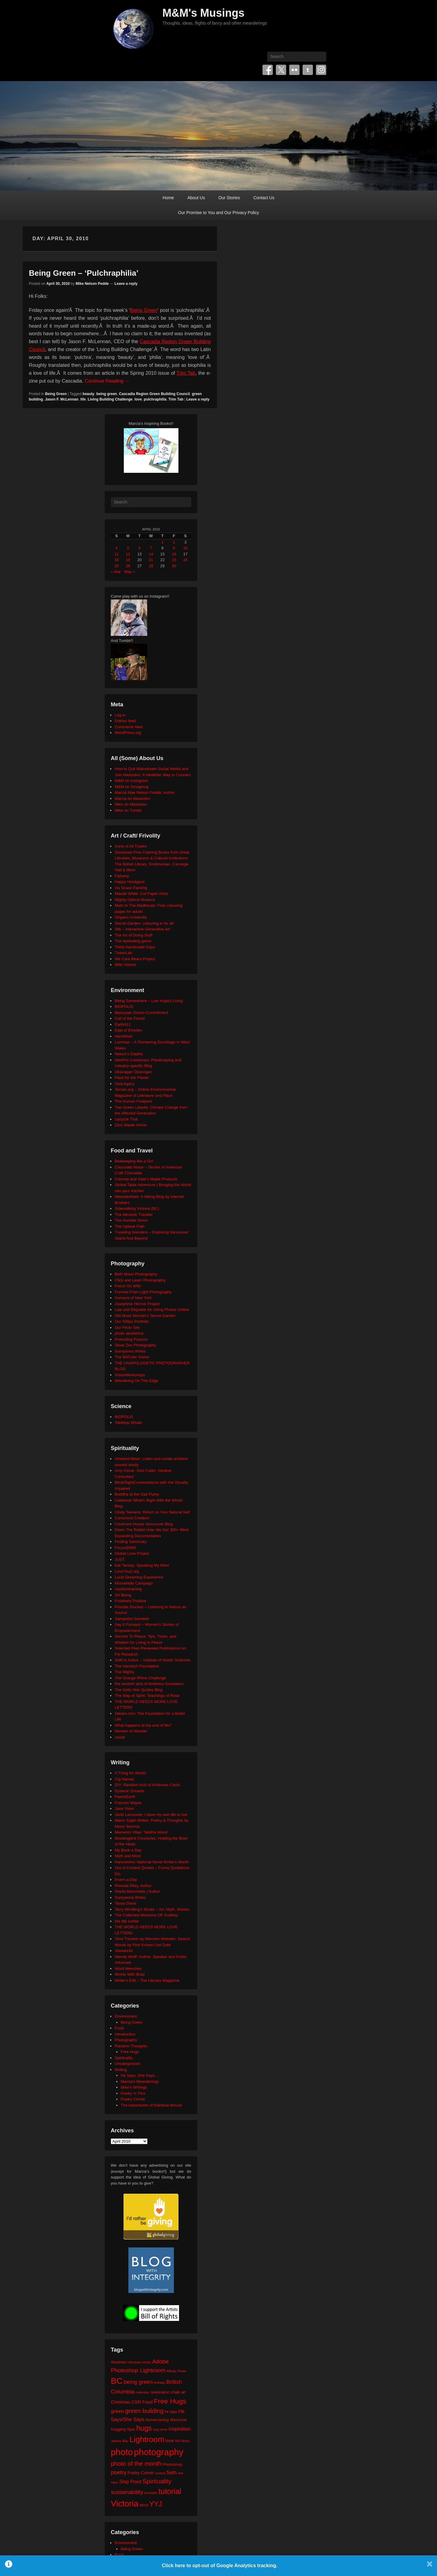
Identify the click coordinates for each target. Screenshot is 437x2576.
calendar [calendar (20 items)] (142, 2392)
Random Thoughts (131, 2046)
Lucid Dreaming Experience (139, 1577)
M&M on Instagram (131, 780)
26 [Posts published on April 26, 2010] (128, 566)
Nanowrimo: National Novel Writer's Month (152, 1862)
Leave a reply (125, 283)
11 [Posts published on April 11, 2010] (116, 554)
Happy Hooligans (130, 881)
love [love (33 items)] (169, 2440)
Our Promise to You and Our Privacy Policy (218, 212)
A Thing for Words (130, 1773)
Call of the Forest (130, 1018)
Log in (120, 715)
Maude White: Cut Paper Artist (141, 893)
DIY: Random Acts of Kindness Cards (147, 1785)
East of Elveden (128, 1030)
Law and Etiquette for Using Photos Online (152, 1309)
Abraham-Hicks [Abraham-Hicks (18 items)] (139, 2362)
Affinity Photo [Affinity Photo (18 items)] (176, 2371)
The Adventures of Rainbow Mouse (151, 2105)
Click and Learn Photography (140, 1280)
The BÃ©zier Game (132, 1357)
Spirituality (124, 2058)
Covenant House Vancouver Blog (144, 1524)
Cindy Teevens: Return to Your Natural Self (152, 1512)
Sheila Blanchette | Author (137, 1891)
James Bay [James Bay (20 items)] (119, 2441)
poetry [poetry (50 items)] (118, 2472)
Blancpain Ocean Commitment (141, 1012)
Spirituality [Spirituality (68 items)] (156, 2481)
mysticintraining (128, 1589)
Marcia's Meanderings (140, 2081)
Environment (126, 2016)
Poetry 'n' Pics (133, 2093)
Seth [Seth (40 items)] (171, 2472)
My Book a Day (128, 1850)
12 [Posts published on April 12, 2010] (128, 554)
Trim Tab (185, 373)
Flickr (294, 70)
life (83, 399)
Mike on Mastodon (131, 804)
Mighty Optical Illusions (135, 899)
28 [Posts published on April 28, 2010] (151, 566)
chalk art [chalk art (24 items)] (178, 2392)
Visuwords (124, 1950)
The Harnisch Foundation (137, 1666)
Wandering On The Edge (136, 1380)
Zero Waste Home (131, 1125)
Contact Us (263, 197)
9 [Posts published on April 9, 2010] (174, 548)
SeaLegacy (124, 1083)
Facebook (268, 70)
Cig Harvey (124, 1779)
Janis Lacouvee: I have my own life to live (151, 1814)
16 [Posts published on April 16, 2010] (174, 554)
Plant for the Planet (131, 1077)
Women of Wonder (131, 1731)
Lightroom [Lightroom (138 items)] (146, 2439)
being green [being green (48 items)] (138, 2382)
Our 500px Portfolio (132, 1321)
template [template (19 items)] (151, 2493)
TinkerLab (123, 952)
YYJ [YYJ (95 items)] (155, 2504)
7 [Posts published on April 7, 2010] (151, 548)
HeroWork (123, 1036)
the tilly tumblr (127, 1921)
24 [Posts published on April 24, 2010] (185, 560)
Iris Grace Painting (131, 887)
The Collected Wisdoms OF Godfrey (146, 1915)
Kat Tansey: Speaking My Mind (142, 1565)
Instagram (321, 70)
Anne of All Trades (131, 846)
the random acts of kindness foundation (149, 1683)
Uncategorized (127, 2063)
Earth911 (123, 1024)
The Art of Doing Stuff (133, 935)
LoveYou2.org (127, 1571)
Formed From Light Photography (143, 1292)
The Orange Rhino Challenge (140, 1678)
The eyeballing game (133, 941)
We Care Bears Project (135, 959)
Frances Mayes (128, 1802)
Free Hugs (130, 2051)
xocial (120, 1737)
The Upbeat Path (129, 1226)
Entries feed (125, 720)
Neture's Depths (129, 1054)
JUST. (120, 1559)
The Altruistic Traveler (134, 1214)
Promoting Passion (131, 1339)
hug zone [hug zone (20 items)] (160, 2429)
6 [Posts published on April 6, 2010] (139, 548)
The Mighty (124, 1672)
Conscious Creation (132, 1518)
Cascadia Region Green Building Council (154, 394)
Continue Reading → (107, 381)
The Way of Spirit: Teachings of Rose (147, 1695)
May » (129, 571)
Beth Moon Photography (136, 1274)
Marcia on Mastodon (133, 798)
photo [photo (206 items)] (122, 2452)
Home (168, 197)
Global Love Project (132, 1553)
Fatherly (122, 876)
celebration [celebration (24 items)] (160, 2392)
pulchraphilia (155, 399)
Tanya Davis (125, 1903)
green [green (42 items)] (117, 2411)
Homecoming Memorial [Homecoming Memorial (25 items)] (165, 2419)
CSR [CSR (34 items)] (136, 2401)
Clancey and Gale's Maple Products (146, 1179)
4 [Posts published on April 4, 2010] (116, 548)
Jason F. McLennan (61, 399)
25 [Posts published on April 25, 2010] (116, 566)
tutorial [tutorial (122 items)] (169, 2491)
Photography (126, 2040)
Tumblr (308, 70)
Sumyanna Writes (130, 1351)
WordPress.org (128, 732)
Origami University (131, 917)
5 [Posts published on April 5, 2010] (128, 548)
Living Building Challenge (110, 399)
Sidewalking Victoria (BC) (137, 1208)
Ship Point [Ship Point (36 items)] (130, 2481)
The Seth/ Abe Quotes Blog (139, 1689)
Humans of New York (133, 1297)
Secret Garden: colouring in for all (144, 923)
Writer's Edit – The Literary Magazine (147, 1980)
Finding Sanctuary (131, 1541)
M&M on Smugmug (131, 786)
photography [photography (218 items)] (158, 2452)
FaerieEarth (125, 1796)
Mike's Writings (134, 2087)
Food (119, 2028)
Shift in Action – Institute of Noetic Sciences (153, 1660)
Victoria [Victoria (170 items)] (124, 2503)
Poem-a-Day (126, 1879)
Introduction (125, 2034)
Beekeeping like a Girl (134, 1161)
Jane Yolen (124, 1808)
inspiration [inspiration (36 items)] (179, 2428)
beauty (88, 394)
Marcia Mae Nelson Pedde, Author (145, 792)
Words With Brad (129, 1974)
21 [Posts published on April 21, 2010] (151, 560)
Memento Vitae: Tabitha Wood (141, 1832)
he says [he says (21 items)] (171, 2412)
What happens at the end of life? (143, 1725)
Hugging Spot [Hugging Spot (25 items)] (123, 2429)
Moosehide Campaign (134, 1583)
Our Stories (229, 197)
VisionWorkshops (130, 1375)
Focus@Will (125, 1547)
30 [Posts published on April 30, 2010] (174, 566)
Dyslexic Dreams (129, 1791)
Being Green (144, 310)
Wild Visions (125, 964)
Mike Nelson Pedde (92, 283)
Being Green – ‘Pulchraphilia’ (83, 273)
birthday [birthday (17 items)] (159, 2382)
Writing (121, 2069)
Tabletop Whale (128, 1422)
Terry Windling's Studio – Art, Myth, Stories (152, 1909)
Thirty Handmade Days (135, 947)
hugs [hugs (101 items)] (144, 2428)
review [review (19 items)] (160, 2473)
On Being (123, 1595)
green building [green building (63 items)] (144, 2410)
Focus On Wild (128, 1286)
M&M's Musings (203, 13)
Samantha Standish (132, 1618)
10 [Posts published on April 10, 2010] (185, 548)
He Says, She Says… (140, 2075)
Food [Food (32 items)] (147, 2401)
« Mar (116, 571)
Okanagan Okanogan (133, 1072)
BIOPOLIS (124, 1006)
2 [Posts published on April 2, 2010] (174, 542)
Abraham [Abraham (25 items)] (119, 2362)
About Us (196, 197)
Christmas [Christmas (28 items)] (120, 2402)
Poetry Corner (133, 2099)
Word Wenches (128, 1968)
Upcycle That (126, 1119)
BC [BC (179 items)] (117, 2381)
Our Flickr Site (127, 1327)
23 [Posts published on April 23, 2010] (174, 560)
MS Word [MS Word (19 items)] (182, 2441)
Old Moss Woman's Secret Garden (145, 1315)
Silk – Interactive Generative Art (142, 929)
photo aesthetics (129, 1333)
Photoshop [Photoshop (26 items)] (172, 2464)
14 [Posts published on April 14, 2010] (151, 554)
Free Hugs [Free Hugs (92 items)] (170, 2401)
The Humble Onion (131, 1220)
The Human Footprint (133, 1101)
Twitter (281, 70)
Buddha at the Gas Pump (137, 1494)
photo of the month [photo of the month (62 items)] (136, 2463)
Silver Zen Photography (135, 1345)
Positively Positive (130, 1600)
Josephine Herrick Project (137, 1304)
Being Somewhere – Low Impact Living (149, 1000)
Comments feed (129, 727)
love (138, 399)
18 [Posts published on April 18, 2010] (116, 560)
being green (106, 394)
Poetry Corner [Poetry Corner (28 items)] (140, 2472)
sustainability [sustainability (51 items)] (127, 2492)
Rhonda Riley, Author (133, 1885)
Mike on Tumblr (128, 810)
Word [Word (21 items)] (144, 2505)
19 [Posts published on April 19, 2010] (128, 560)
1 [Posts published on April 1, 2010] (162, 542)
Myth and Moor (128, 1856)
